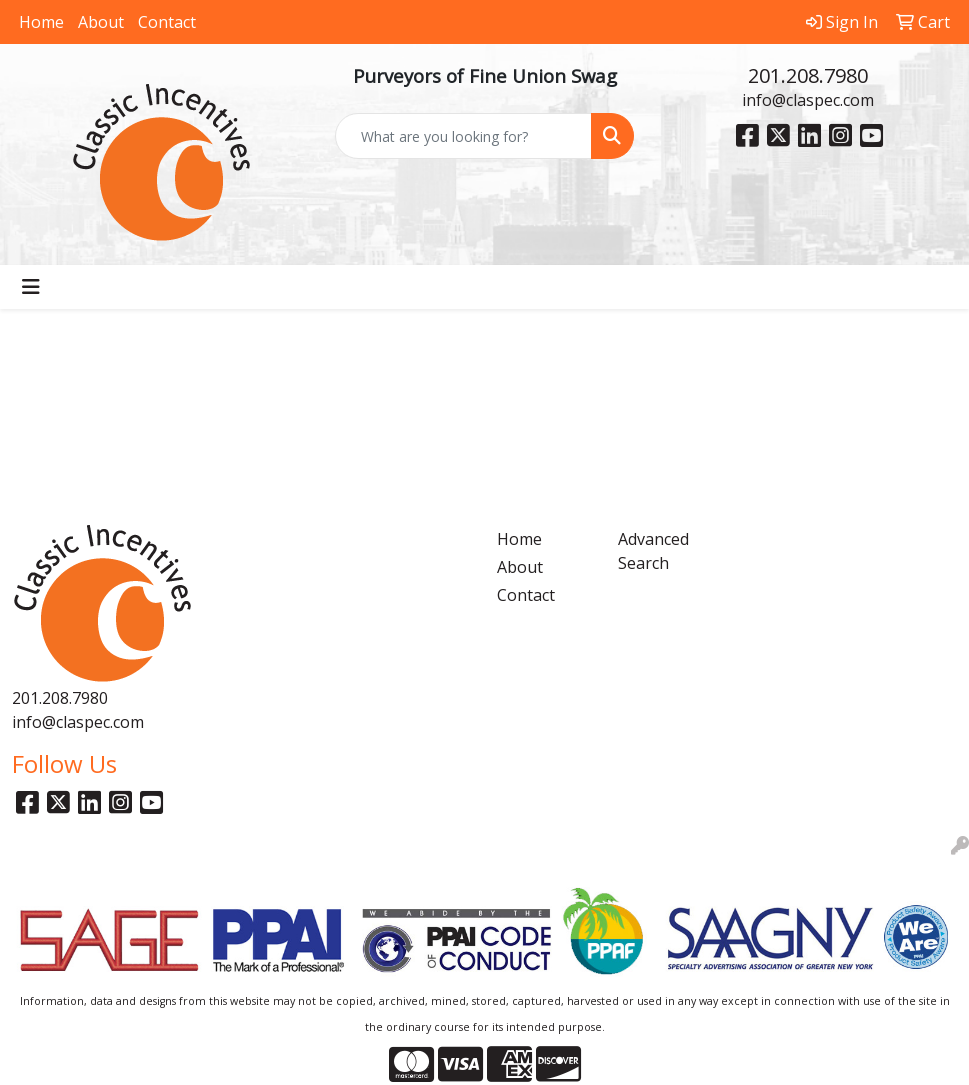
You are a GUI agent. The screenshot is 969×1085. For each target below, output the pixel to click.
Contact (167, 22)
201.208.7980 (808, 75)
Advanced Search (653, 551)
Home (41, 22)
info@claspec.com (808, 100)
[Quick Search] (463, 136)
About (101, 22)
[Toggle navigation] (31, 287)
